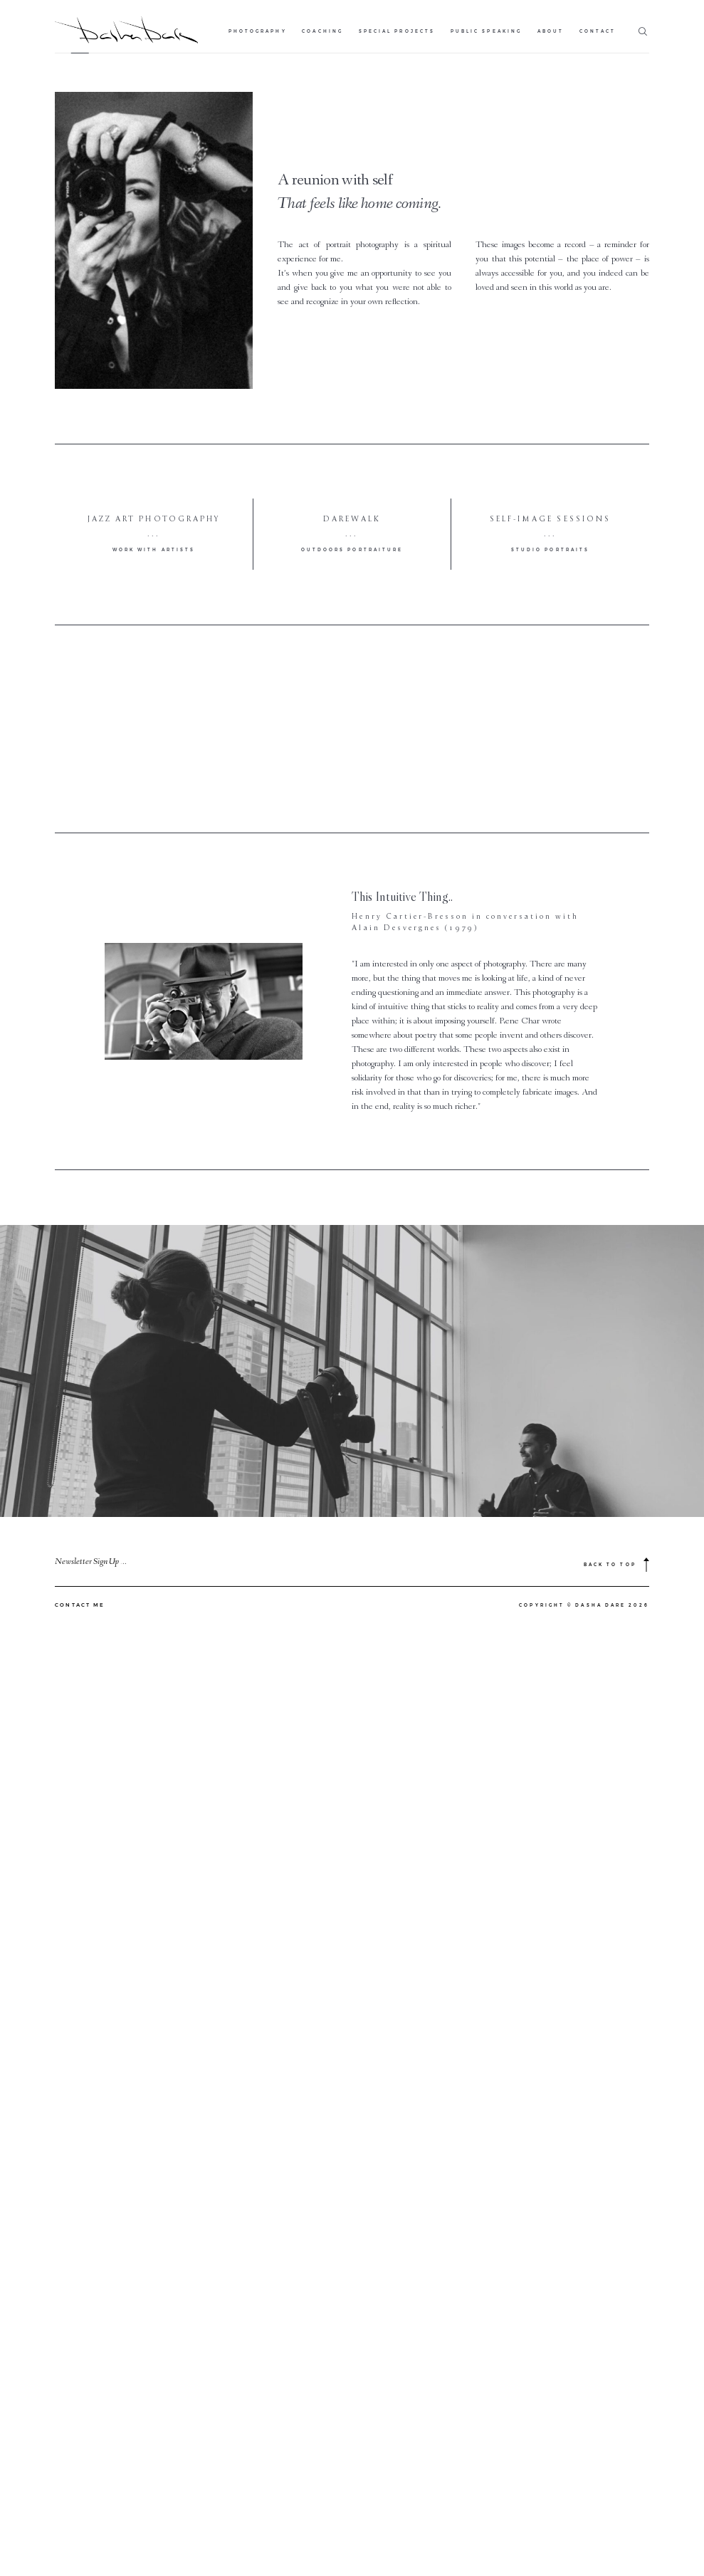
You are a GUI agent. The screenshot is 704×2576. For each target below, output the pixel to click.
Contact (597, 31)
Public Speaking (486, 31)
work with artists (154, 550)
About (550, 31)
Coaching (322, 31)
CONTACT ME (80, 2255)
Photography (257, 31)
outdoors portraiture (352, 550)
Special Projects (397, 31)
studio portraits (550, 550)
